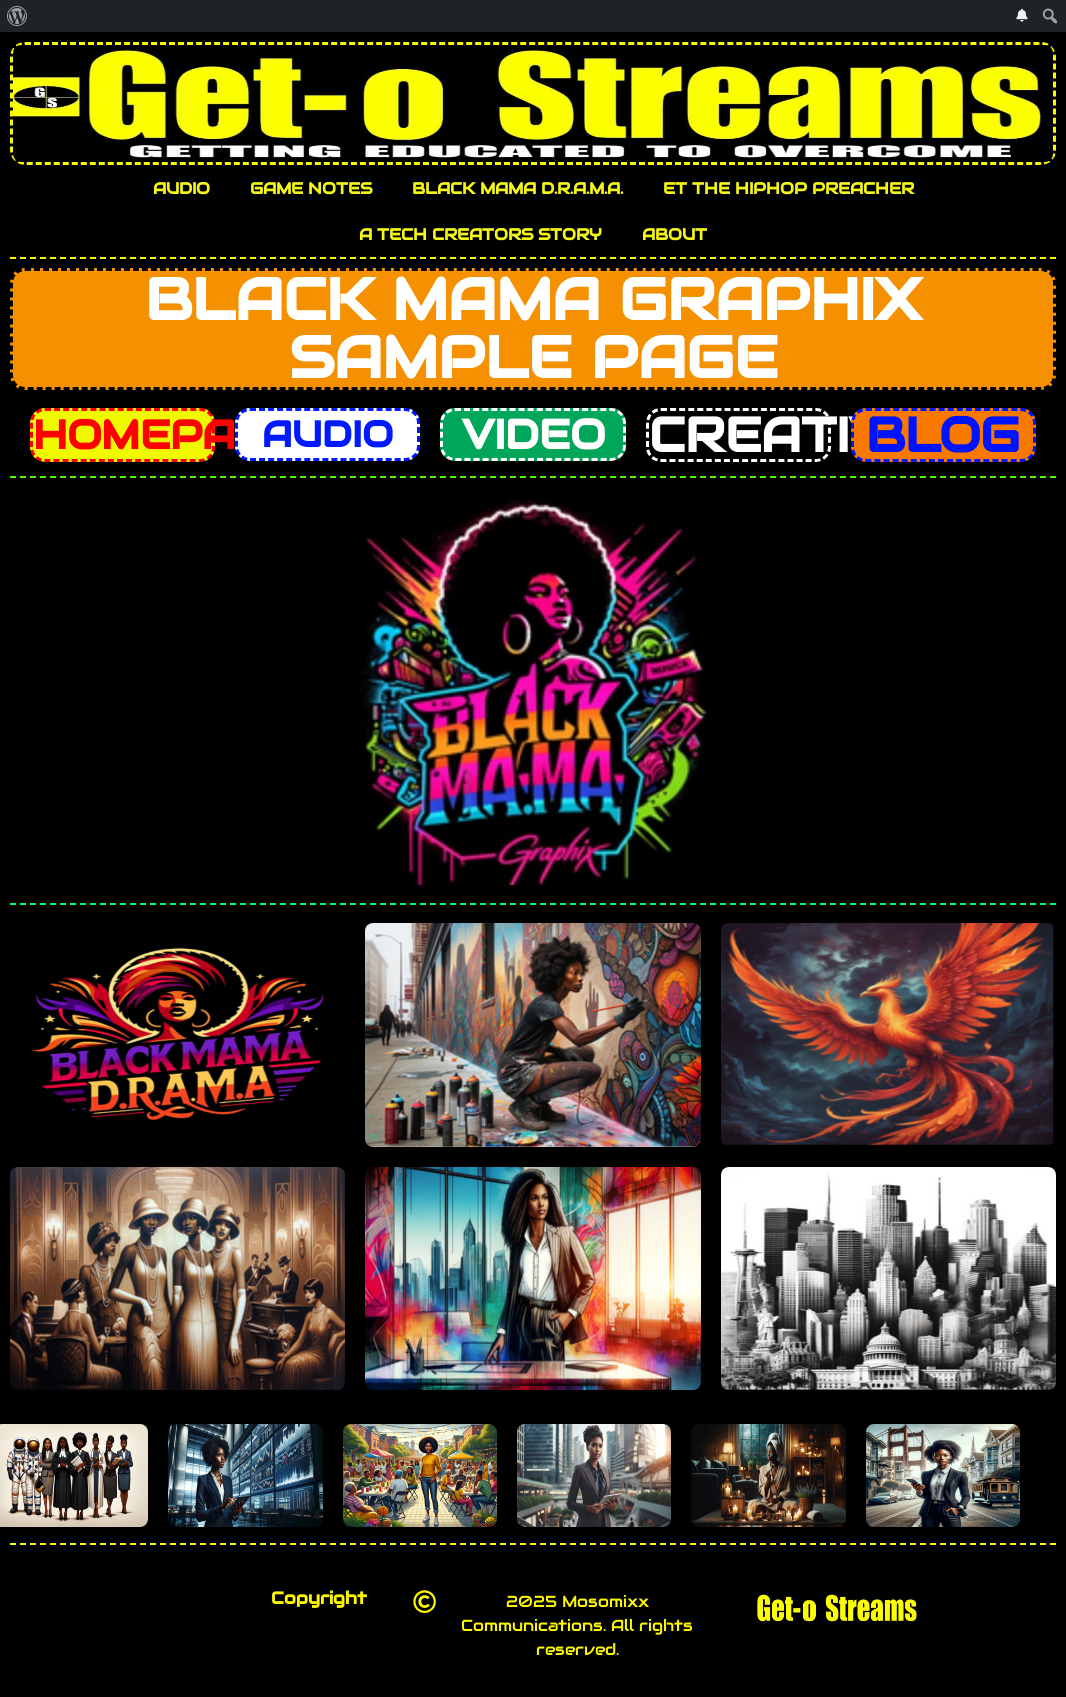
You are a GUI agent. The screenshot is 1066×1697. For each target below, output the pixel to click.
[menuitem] (17, 16)
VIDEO (533, 434)
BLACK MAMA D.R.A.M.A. (517, 188)
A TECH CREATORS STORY (480, 234)
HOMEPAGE (165, 434)
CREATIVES (804, 435)
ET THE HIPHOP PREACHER (788, 188)
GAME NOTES (311, 188)
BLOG (943, 435)
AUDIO (181, 188)
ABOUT (674, 234)
